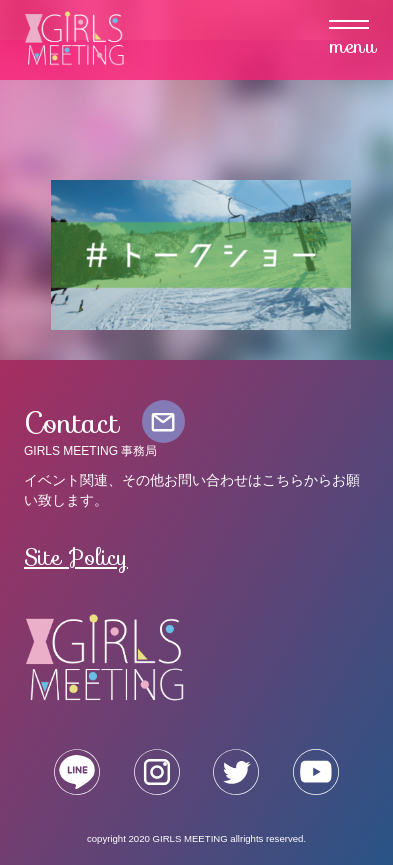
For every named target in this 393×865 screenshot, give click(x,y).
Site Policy (76, 557)
